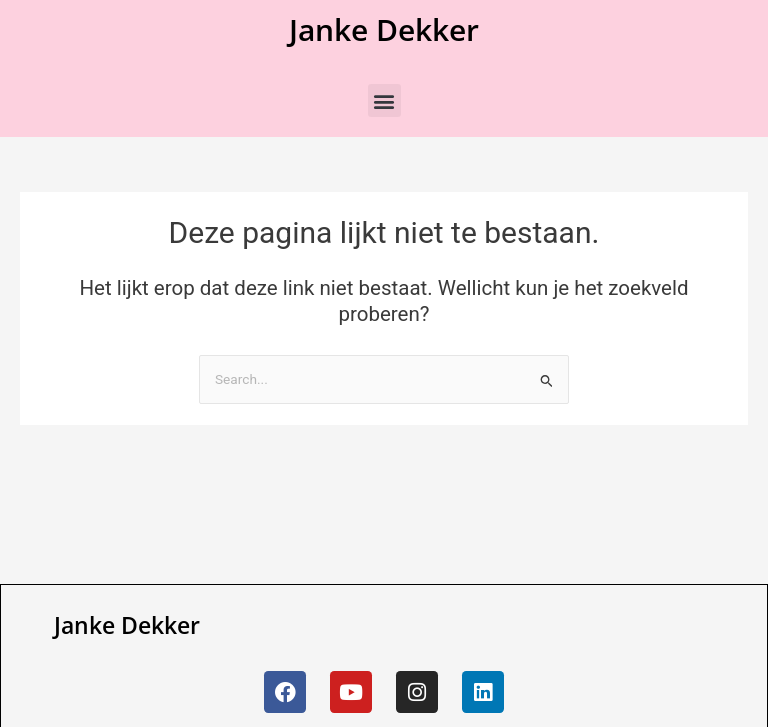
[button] (384, 100)
